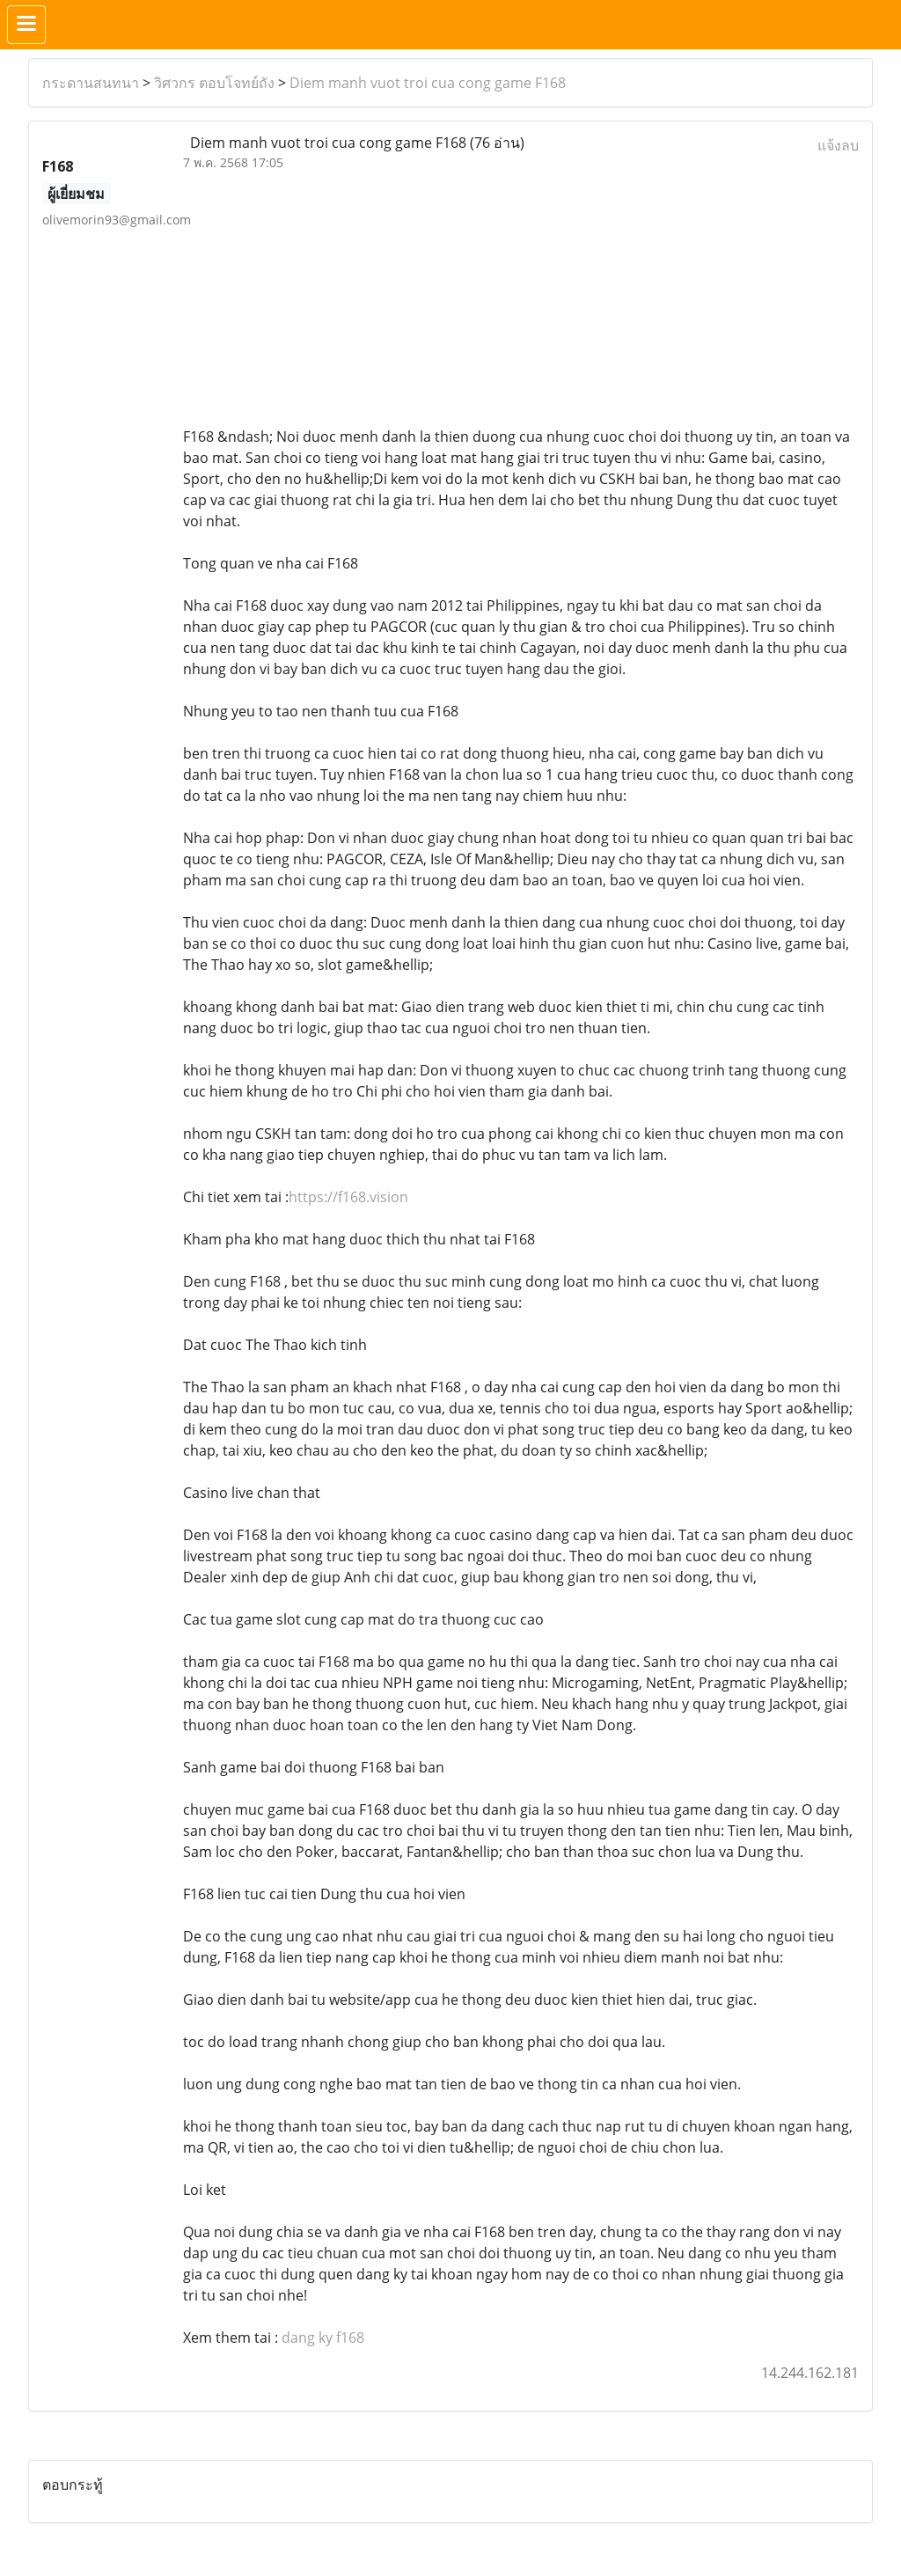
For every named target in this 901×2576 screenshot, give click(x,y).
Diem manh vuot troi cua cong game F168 (427, 82)
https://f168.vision (348, 1197)
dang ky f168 (323, 2337)
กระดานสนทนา (90, 82)
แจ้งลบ (838, 145)
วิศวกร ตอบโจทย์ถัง (214, 82)
